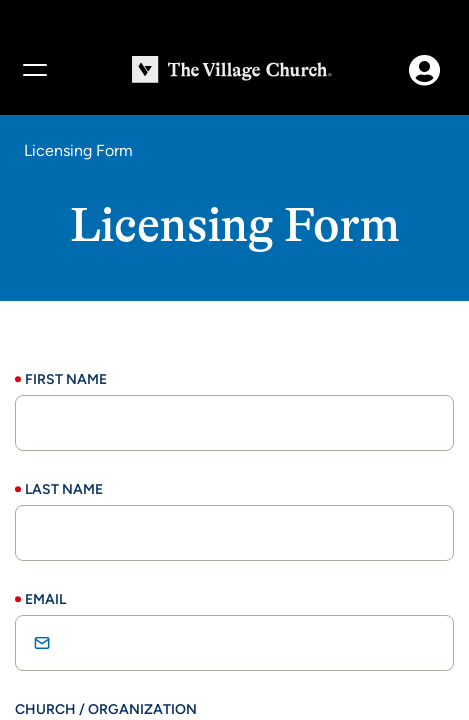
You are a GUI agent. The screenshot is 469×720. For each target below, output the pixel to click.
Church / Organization (106, 709)
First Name (66, 379)
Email (45, 599)
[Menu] (34, 70)
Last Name (64, 489)
